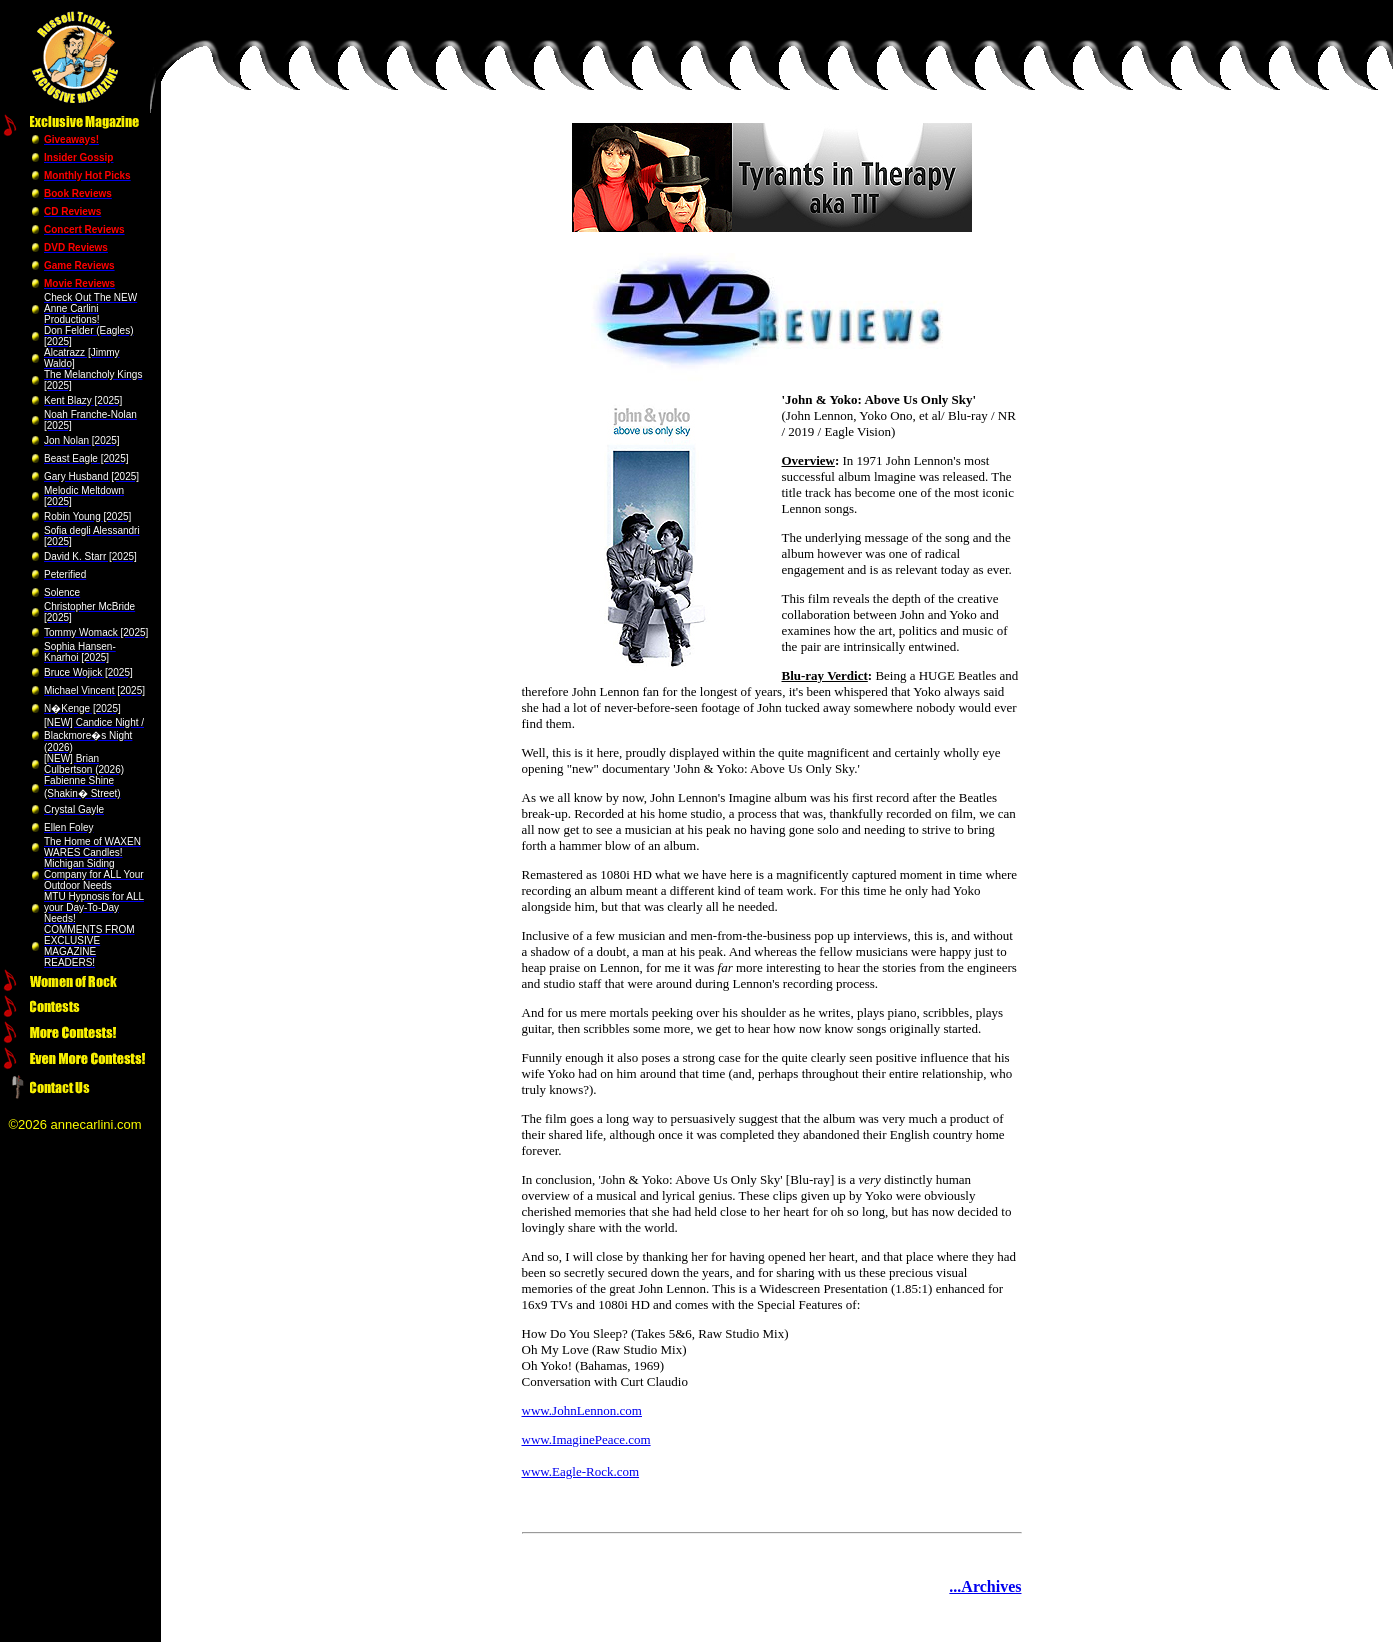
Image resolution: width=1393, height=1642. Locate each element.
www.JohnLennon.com (582, 1410)
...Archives (985, 1586)
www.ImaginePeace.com (586, 1439)
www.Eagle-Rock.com (581, 1471)
